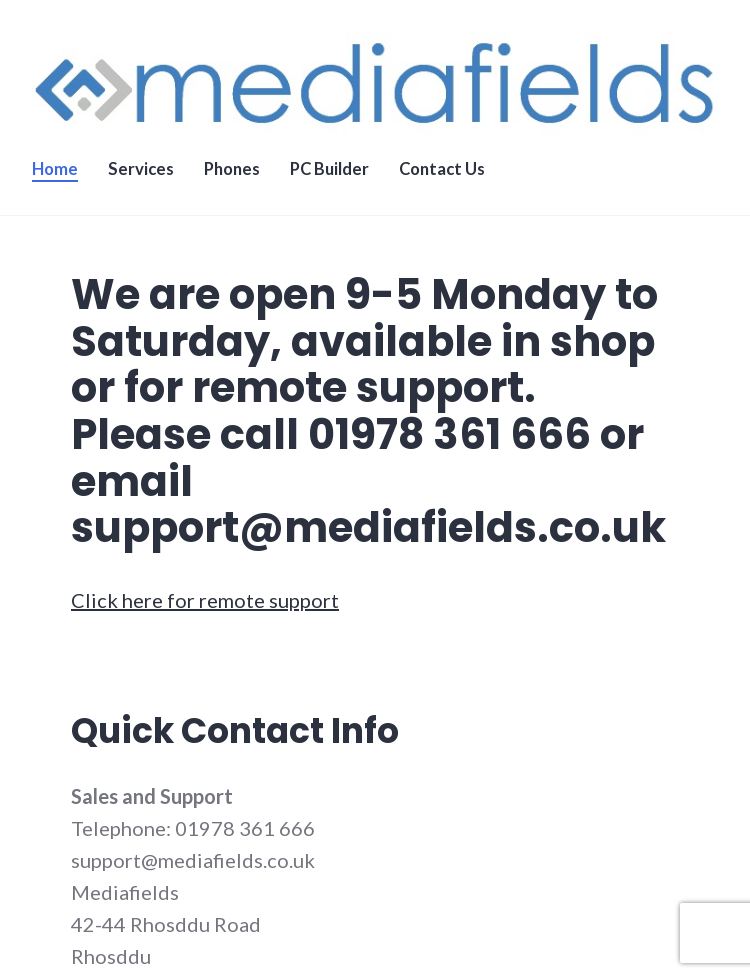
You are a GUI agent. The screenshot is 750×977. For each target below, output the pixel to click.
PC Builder (329, 169)
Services (141, 169)
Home (55, 169)
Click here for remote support (205, 600)
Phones (232, 169)
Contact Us (442, 169)
